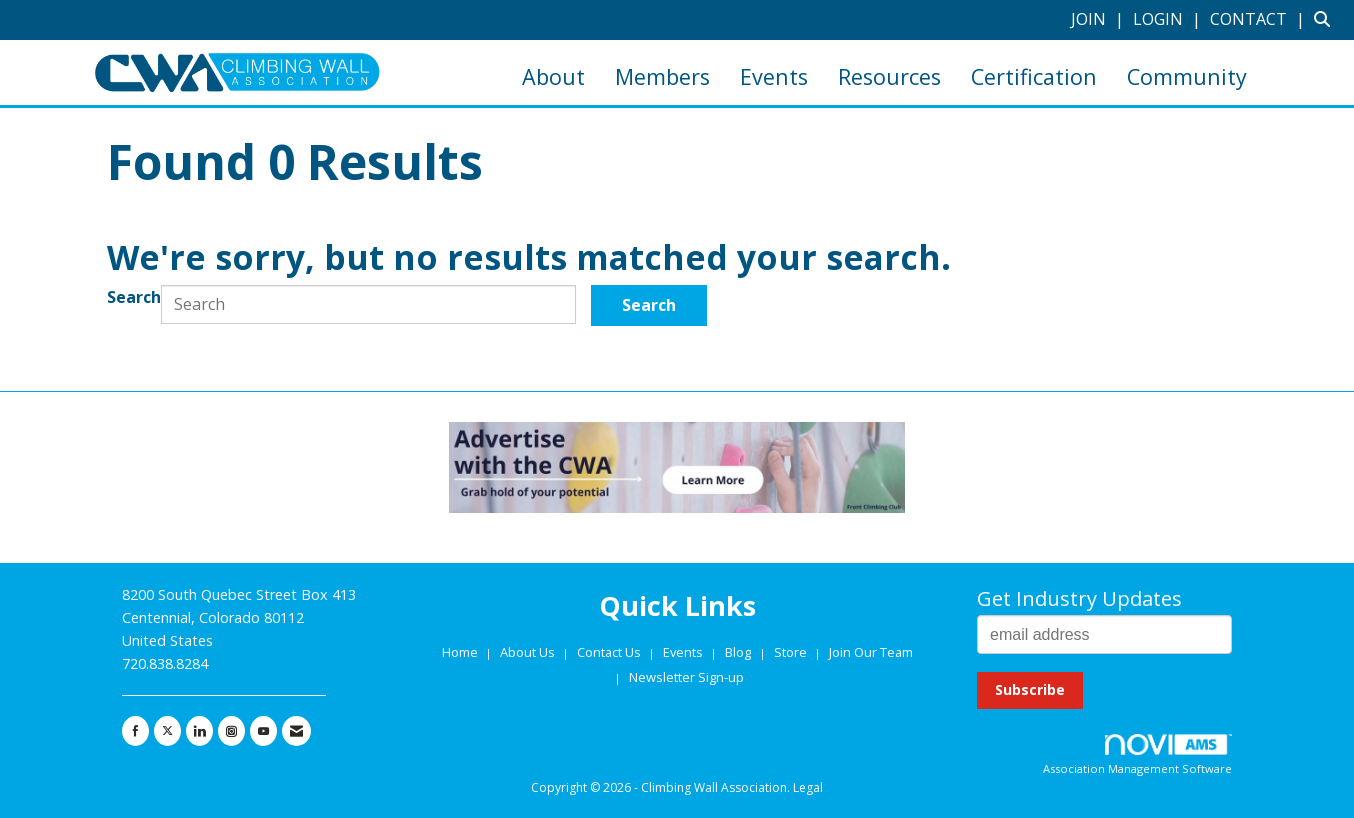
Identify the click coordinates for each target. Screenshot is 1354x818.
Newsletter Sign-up (686, 677)
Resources (889, 76)
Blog (738, 652)
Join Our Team (871, 652)
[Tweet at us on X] (167, 731)
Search (134, 297)
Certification (1034, 76)
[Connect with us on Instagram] (231, 731)
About (553, 76)
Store (792, 652)
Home (461, 652)
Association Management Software (1137, 755)
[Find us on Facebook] (135, 731)
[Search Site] (1326, 19)
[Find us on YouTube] (263, 731)
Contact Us (610, 652)
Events (774, 76)
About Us (529, 652)
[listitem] (1100, 19)
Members (662, 76)
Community (1187, 76)
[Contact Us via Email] (296, 731)
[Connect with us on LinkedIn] (199, 731)
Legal (808, 787)
